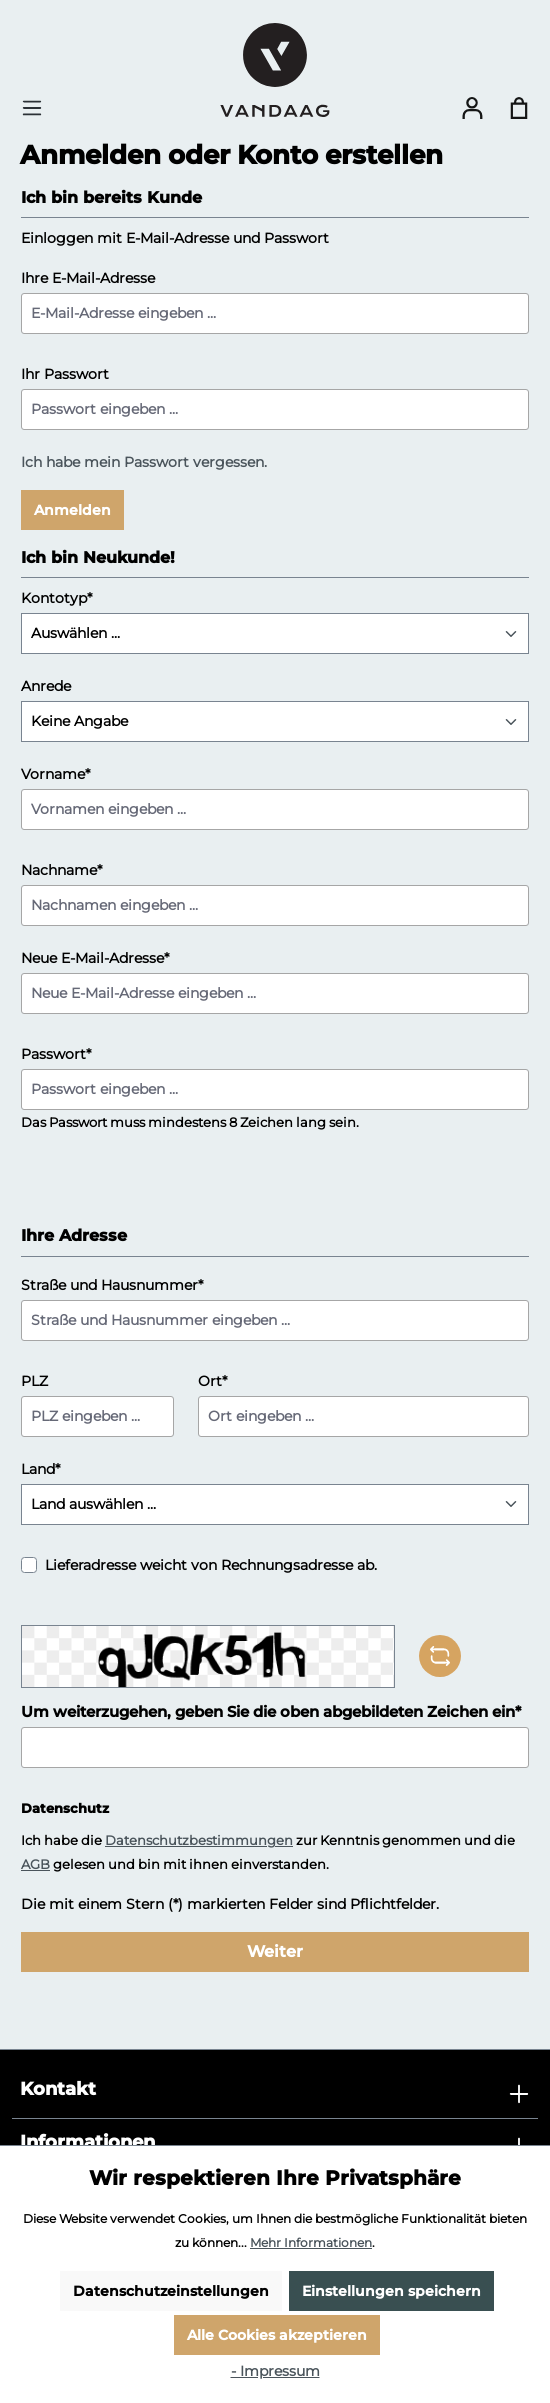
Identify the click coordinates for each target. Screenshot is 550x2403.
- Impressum (275, 2371)
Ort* (212, 1381)
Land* (40, 1469)
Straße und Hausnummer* (112, 1285)
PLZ (34, 1381)
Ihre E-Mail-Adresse (88, 278)
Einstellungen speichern (391, 2291)
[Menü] (38, 108)
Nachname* (61, 870)
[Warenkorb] (519, 108)
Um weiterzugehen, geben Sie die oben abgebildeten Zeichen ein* (271, 1711)
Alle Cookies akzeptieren (277, 2335)
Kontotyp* (56, 598)
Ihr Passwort (65, 374)
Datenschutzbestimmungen (199, 1840)
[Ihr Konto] (472, 108)
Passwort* (56, 1054)
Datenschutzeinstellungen (171, 2291)
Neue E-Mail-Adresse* (95, 958)
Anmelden (72, 510)
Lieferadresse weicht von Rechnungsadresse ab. (211, 1565)
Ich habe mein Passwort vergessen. (144, 462)
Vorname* (55, 774)
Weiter (275, 1951)
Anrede (46, 686)
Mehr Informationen (311, 2242)
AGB (35, 1864)
